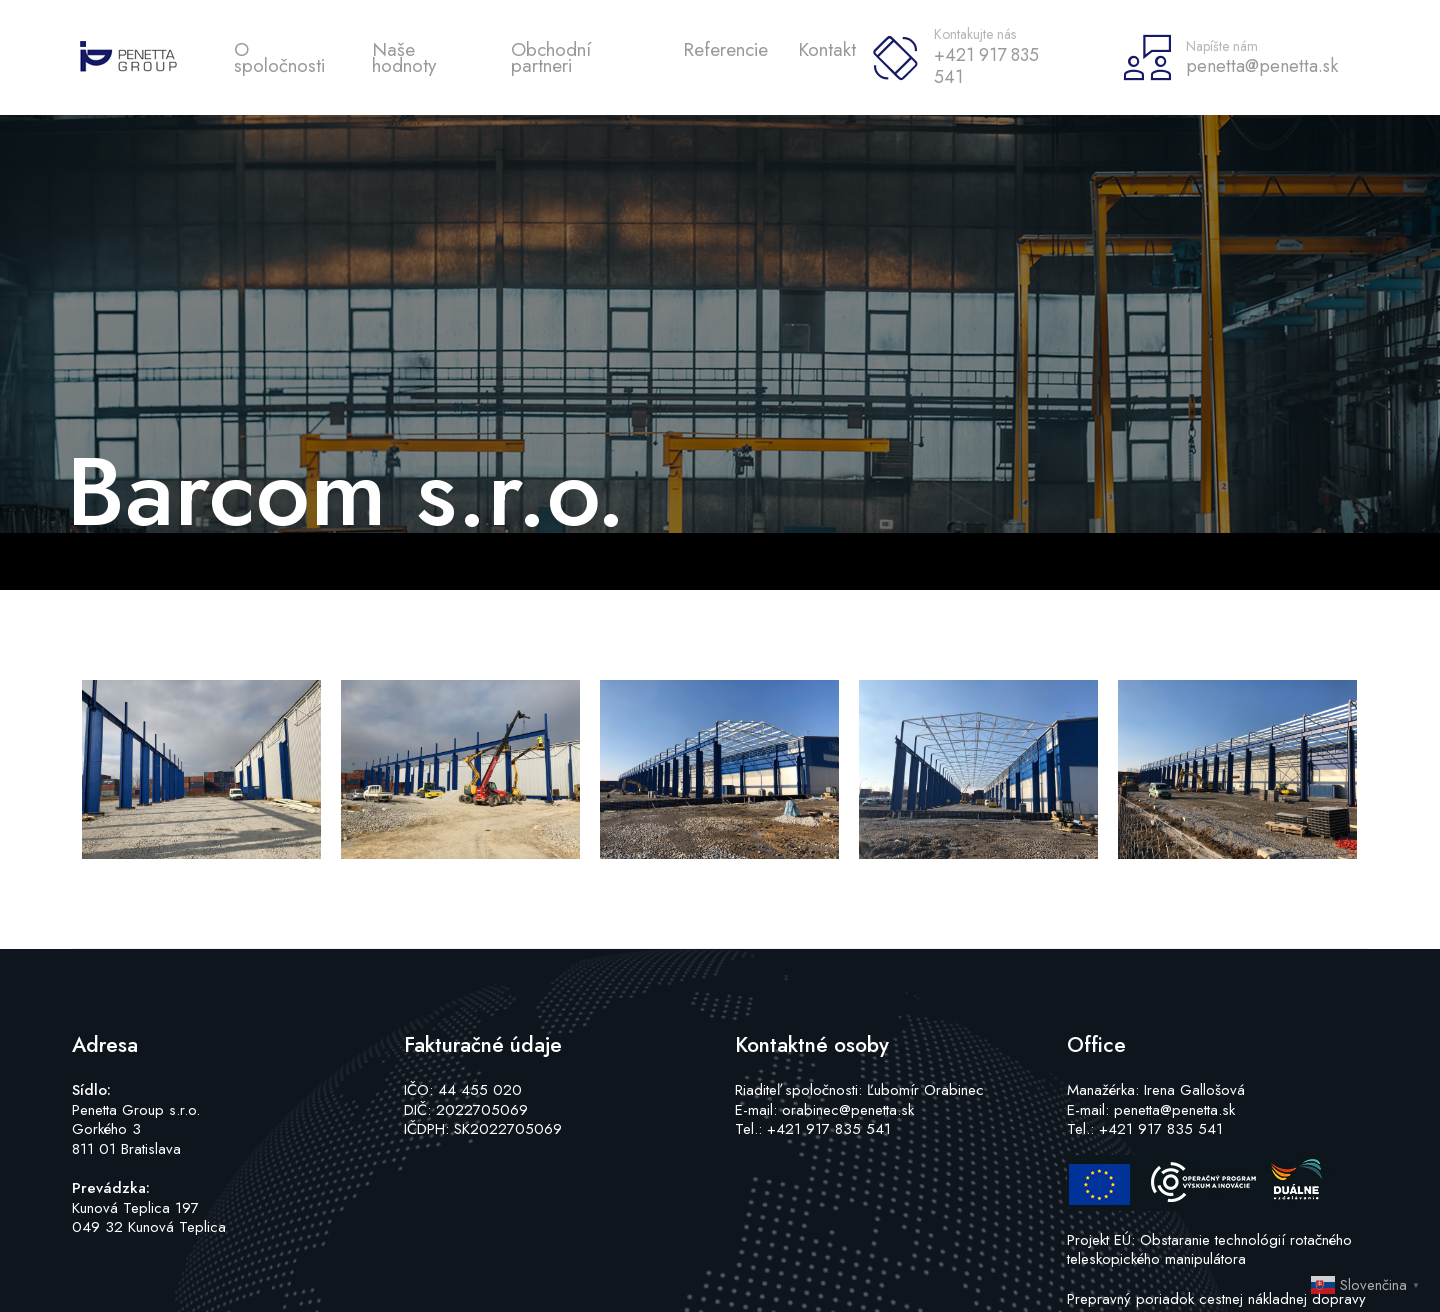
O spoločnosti (279, 57)
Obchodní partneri (551, 57)
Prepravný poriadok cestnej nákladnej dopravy (1216, 1299)
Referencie (725, 49)
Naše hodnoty (404, 57)
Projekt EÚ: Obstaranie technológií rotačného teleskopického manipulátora (1209, 1250)
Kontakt (827, 49)
